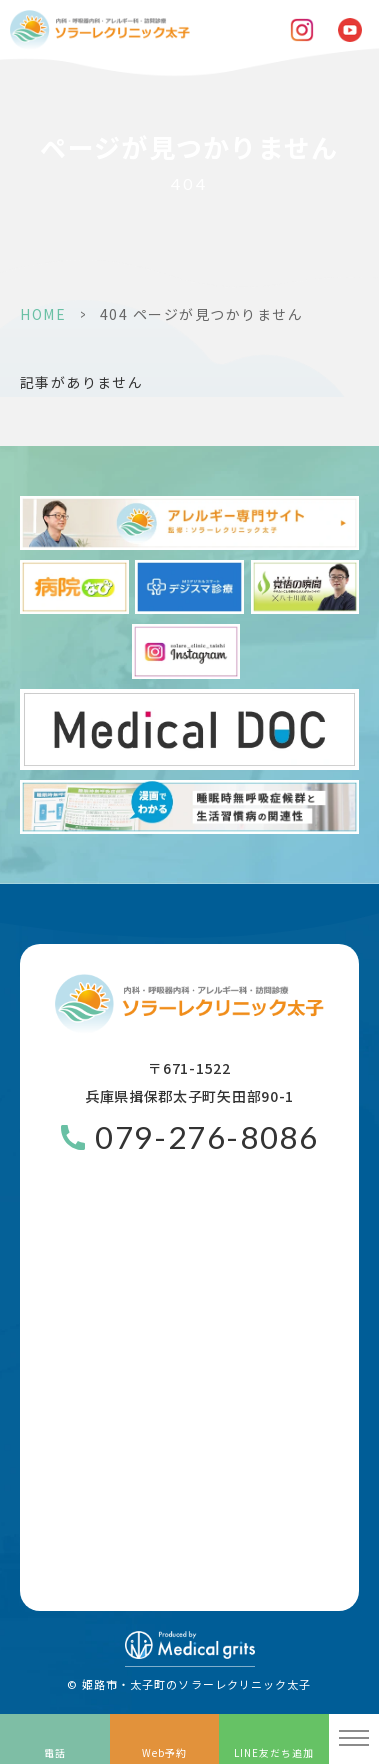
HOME (43, 314)
